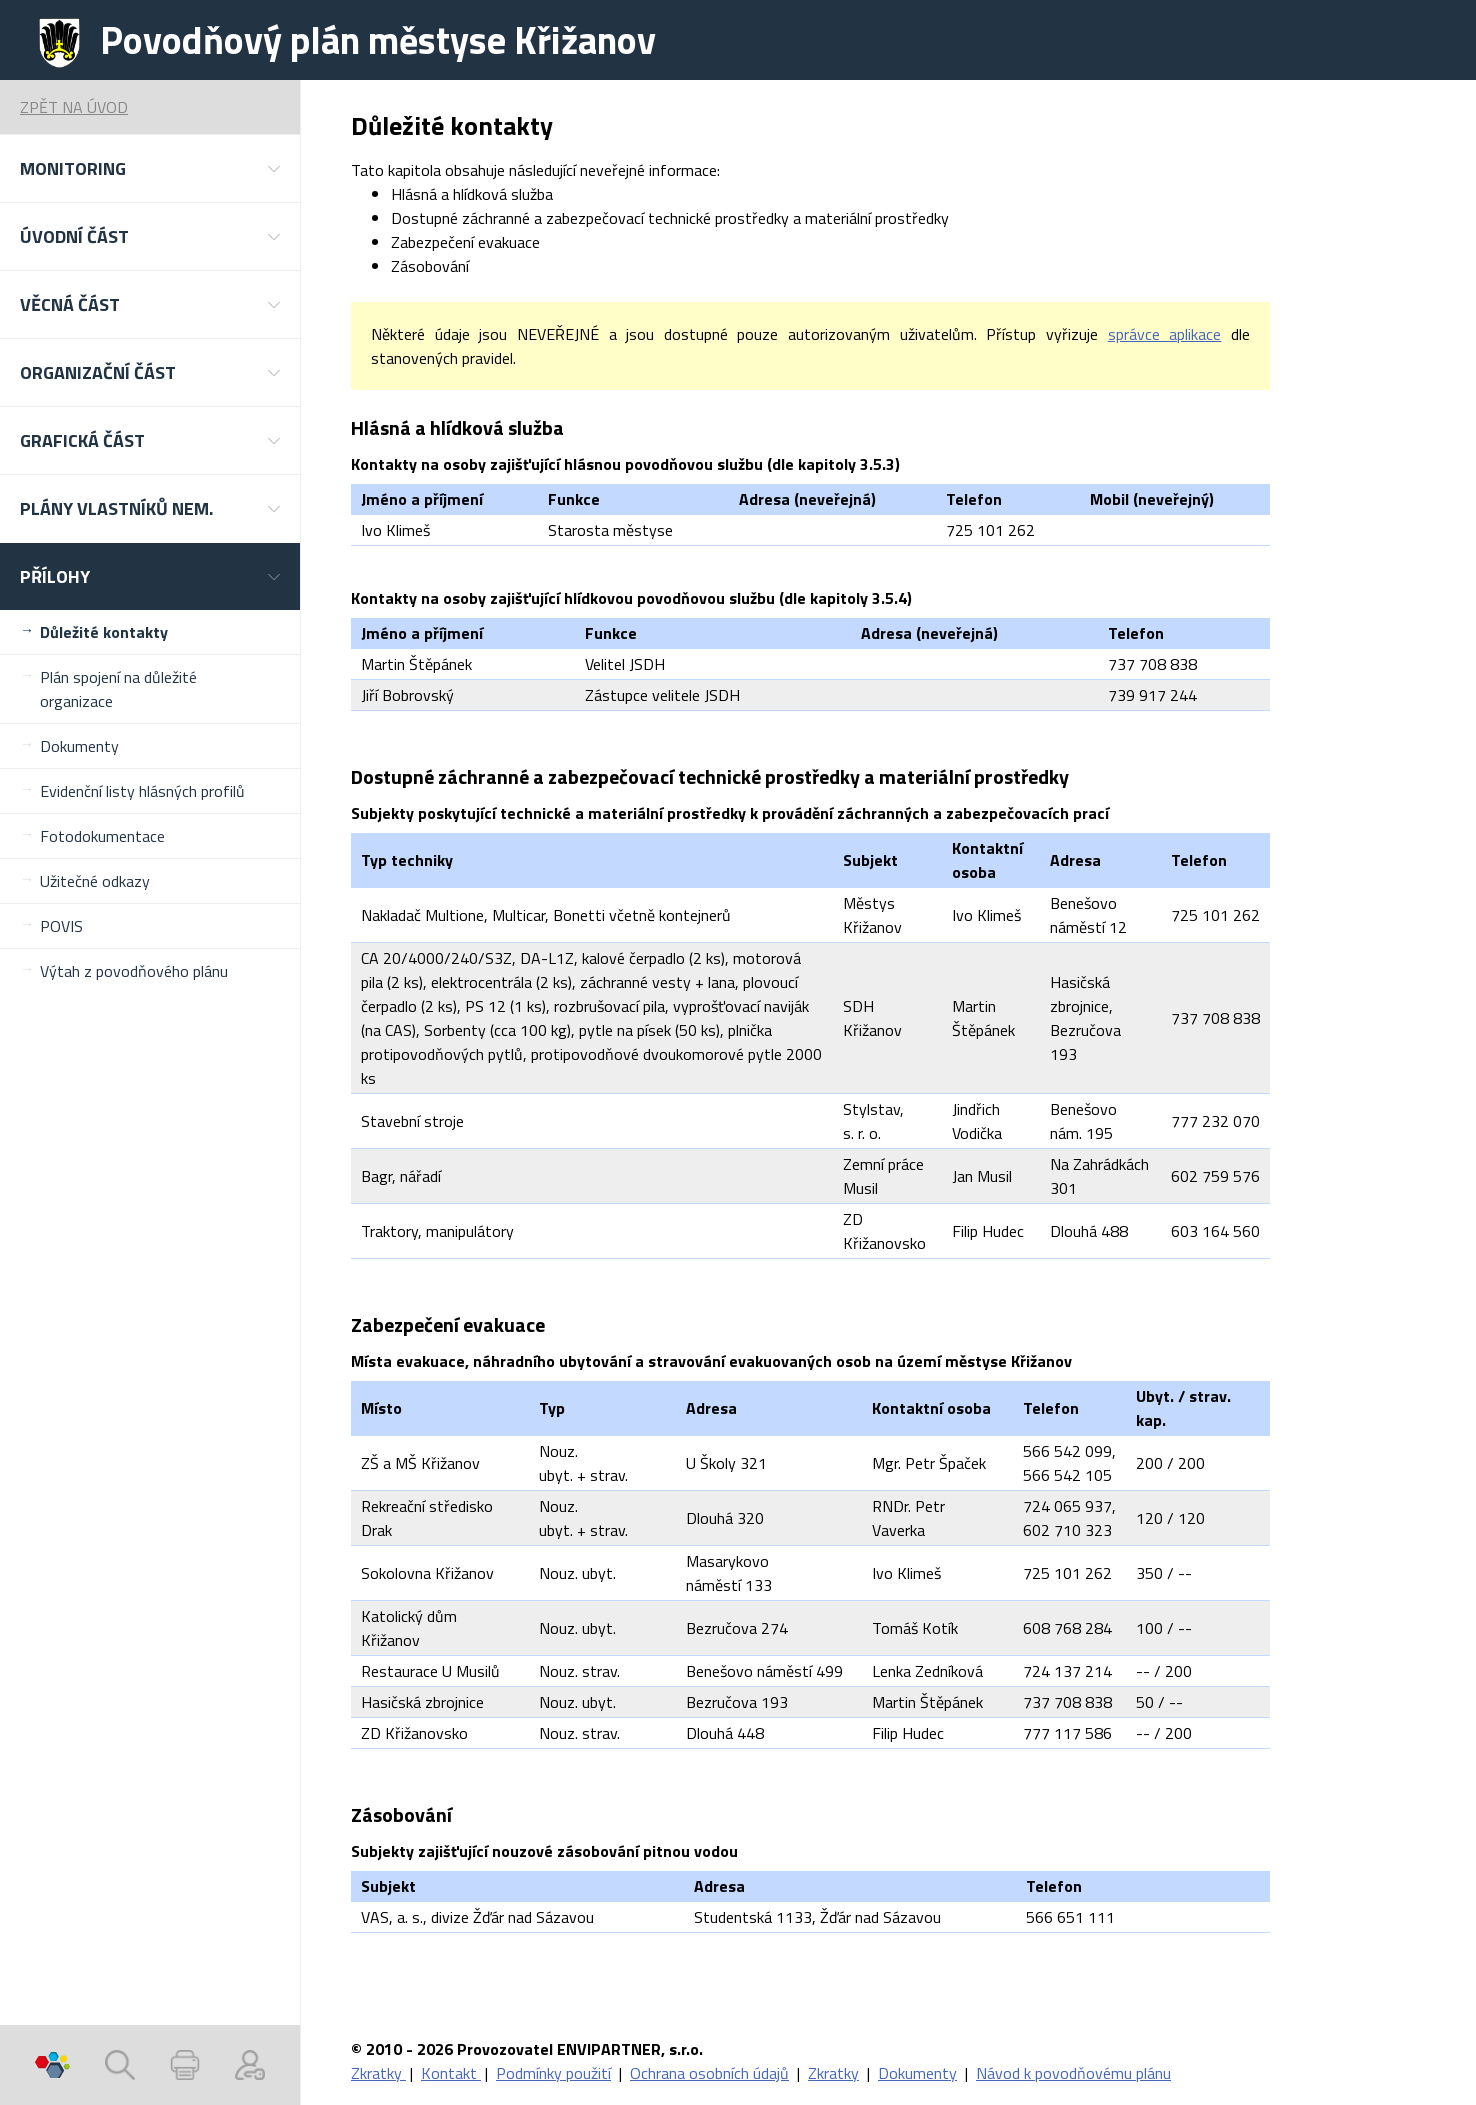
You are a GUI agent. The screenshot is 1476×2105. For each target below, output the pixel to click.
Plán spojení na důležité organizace (118, 689)
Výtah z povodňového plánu (134, 971)
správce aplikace (1165, 334)
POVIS (61, 926)
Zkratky (378, 2073)
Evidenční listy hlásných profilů (142, 791)
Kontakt (451, 2073)
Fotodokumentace (102, 836)
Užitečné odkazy (95, 881)
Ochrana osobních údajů (709, 2073)
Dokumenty (79, 746)
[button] (150, 168)
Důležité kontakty (104, 632)
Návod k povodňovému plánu (1073, 2073)
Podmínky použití (553, 2073)
